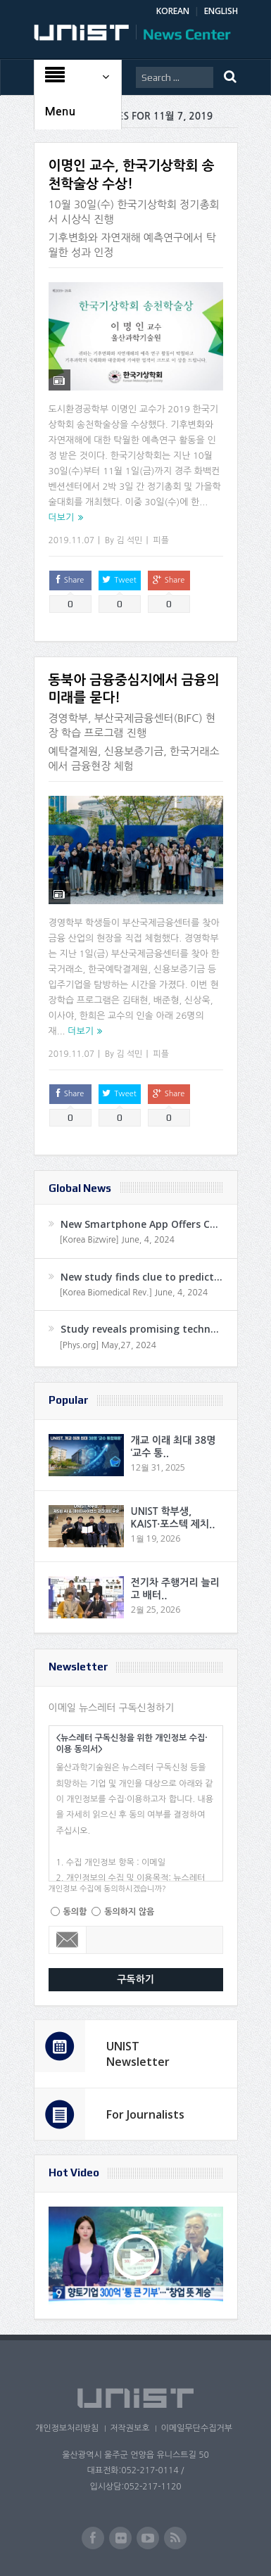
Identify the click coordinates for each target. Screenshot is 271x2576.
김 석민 (129, 540)
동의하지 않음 (129, 1912)
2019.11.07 (71, 540)
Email (68, 1940)
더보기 (62, 517)
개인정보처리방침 (67, 2428)
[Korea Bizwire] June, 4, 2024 (117, 1240)
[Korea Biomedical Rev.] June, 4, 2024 (134, 1292)
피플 (161, 540)
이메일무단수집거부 (196, 2428)
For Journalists (145, 2114)
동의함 (75, 1912)
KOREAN (172, 11)
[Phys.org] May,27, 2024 (108, 1345)
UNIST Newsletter (138, 2053)
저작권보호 (129, 2428)
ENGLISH (221, 11)
